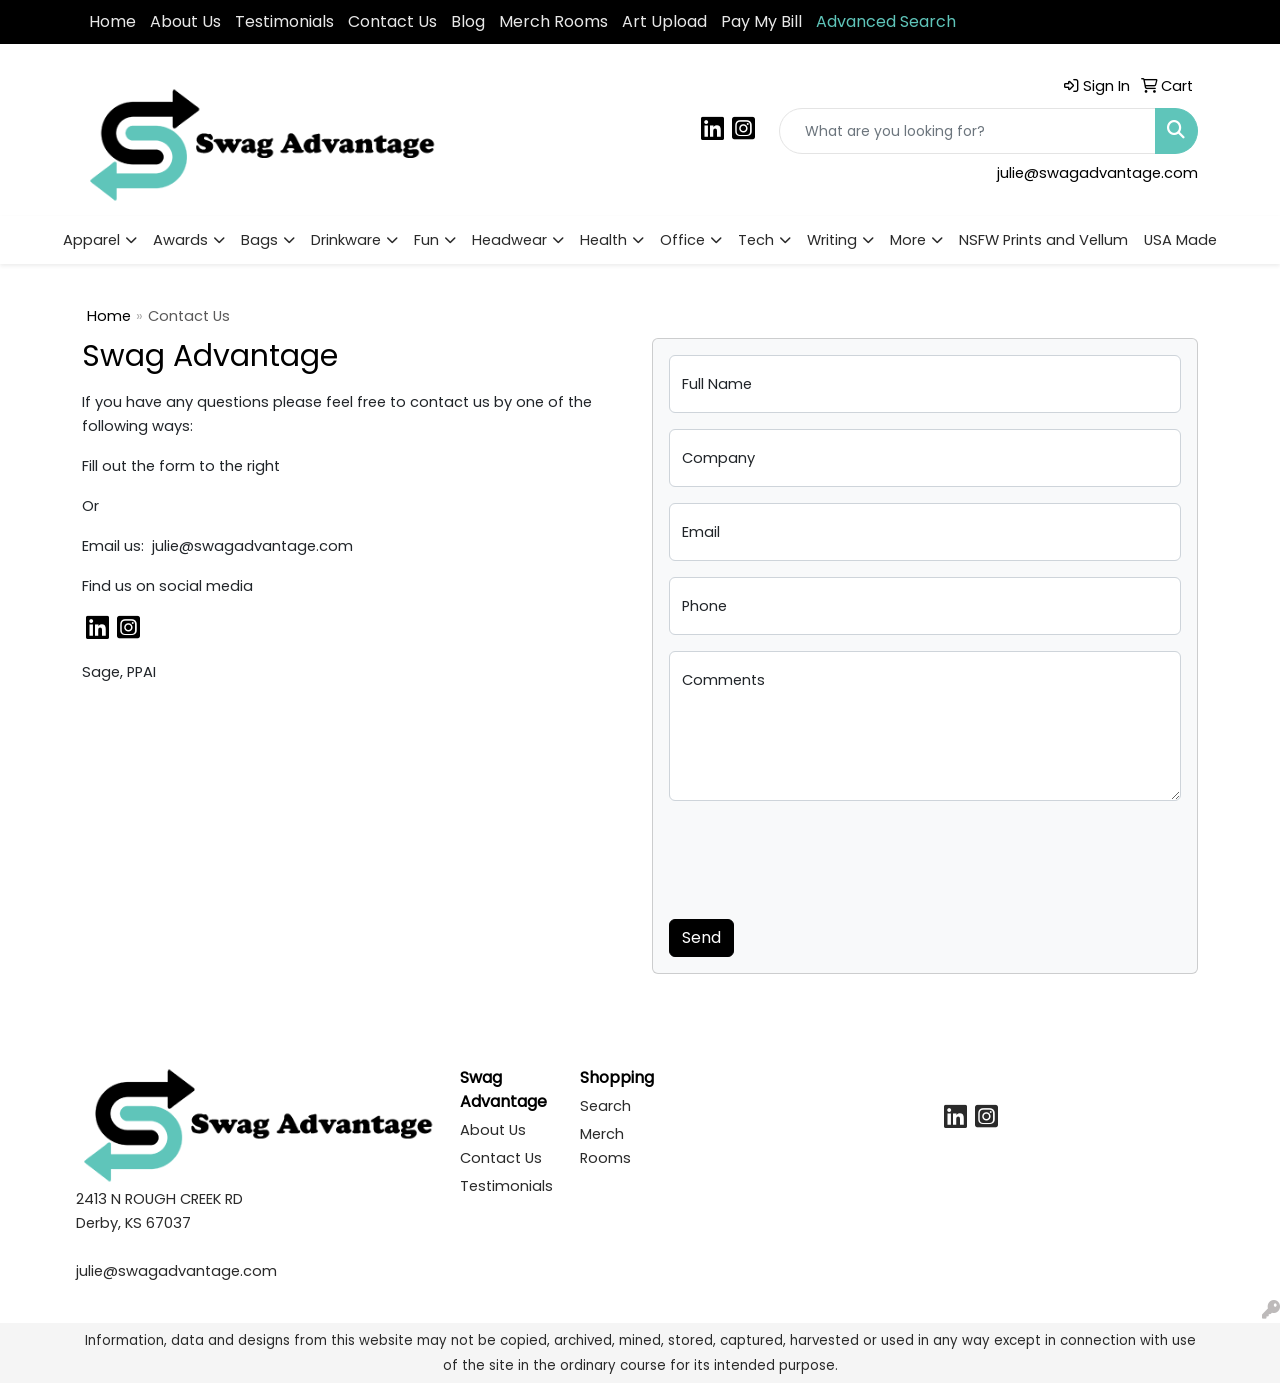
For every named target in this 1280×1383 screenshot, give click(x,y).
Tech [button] (756, 240)
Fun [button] (426, 240)
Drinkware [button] (346, 240)
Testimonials (284, 21)
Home (112, 21)
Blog (468, 21)
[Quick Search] (967, 131)
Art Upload (664, 21)
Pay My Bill (761, 21)
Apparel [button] (91, 240)
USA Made (1180, 240)
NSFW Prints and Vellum (1043, 240)
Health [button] (603, 240)
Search (605, 1106)
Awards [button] (180, 240)
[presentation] (821, 856)
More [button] (908, 240)
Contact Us (392, 21)
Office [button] (682, 240)
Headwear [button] (509, 240)
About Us (185, 21)
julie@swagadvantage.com (1097, 173)
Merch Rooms (553, 21)
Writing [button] (832, 240)
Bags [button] (259, 240)
